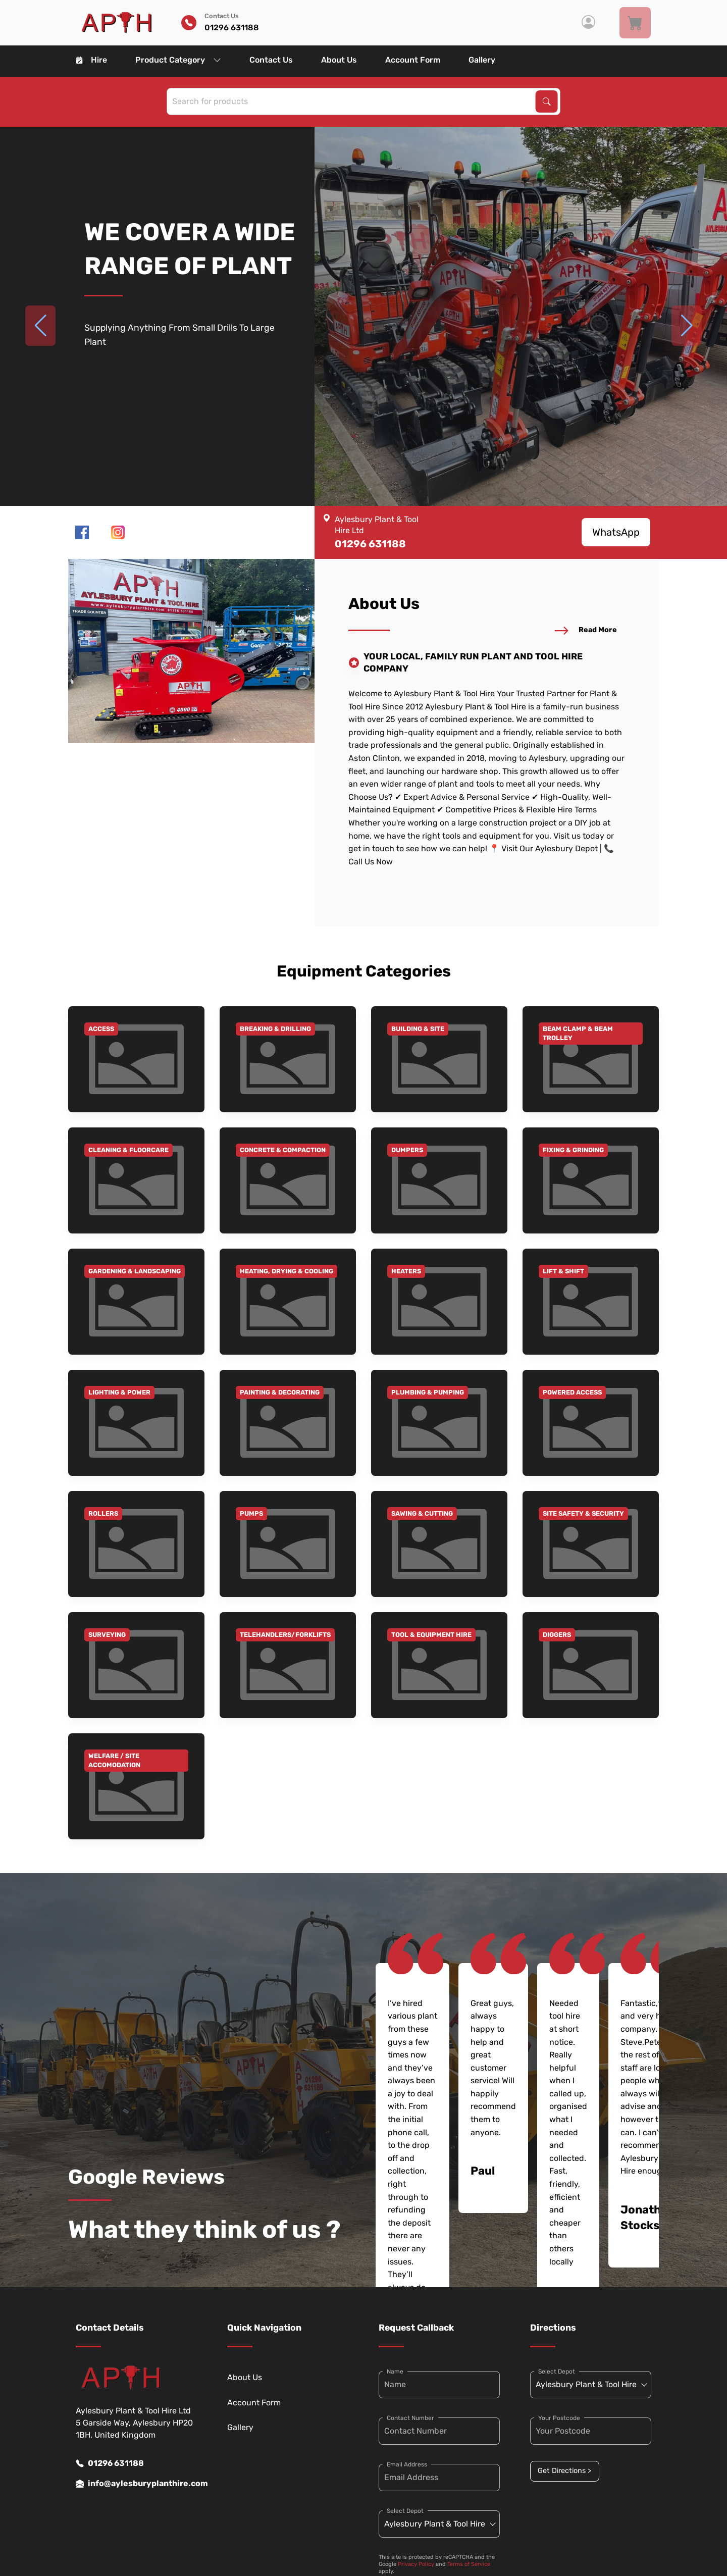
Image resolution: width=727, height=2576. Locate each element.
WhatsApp (616, 532)
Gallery (482, 60)
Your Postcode (559, 2418)
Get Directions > (564, 2470)
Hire (91, 60)
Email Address (407, 2464)
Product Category (178, 60)
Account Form (412, 60)
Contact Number (410, 2418)
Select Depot (405, 2510)
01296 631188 (110, 2463)
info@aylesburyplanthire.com (136, 2484)
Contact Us (271, 60)
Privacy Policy (416, 2564)
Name (395, 2371)
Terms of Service (468, 2564)
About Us (339, 60)
